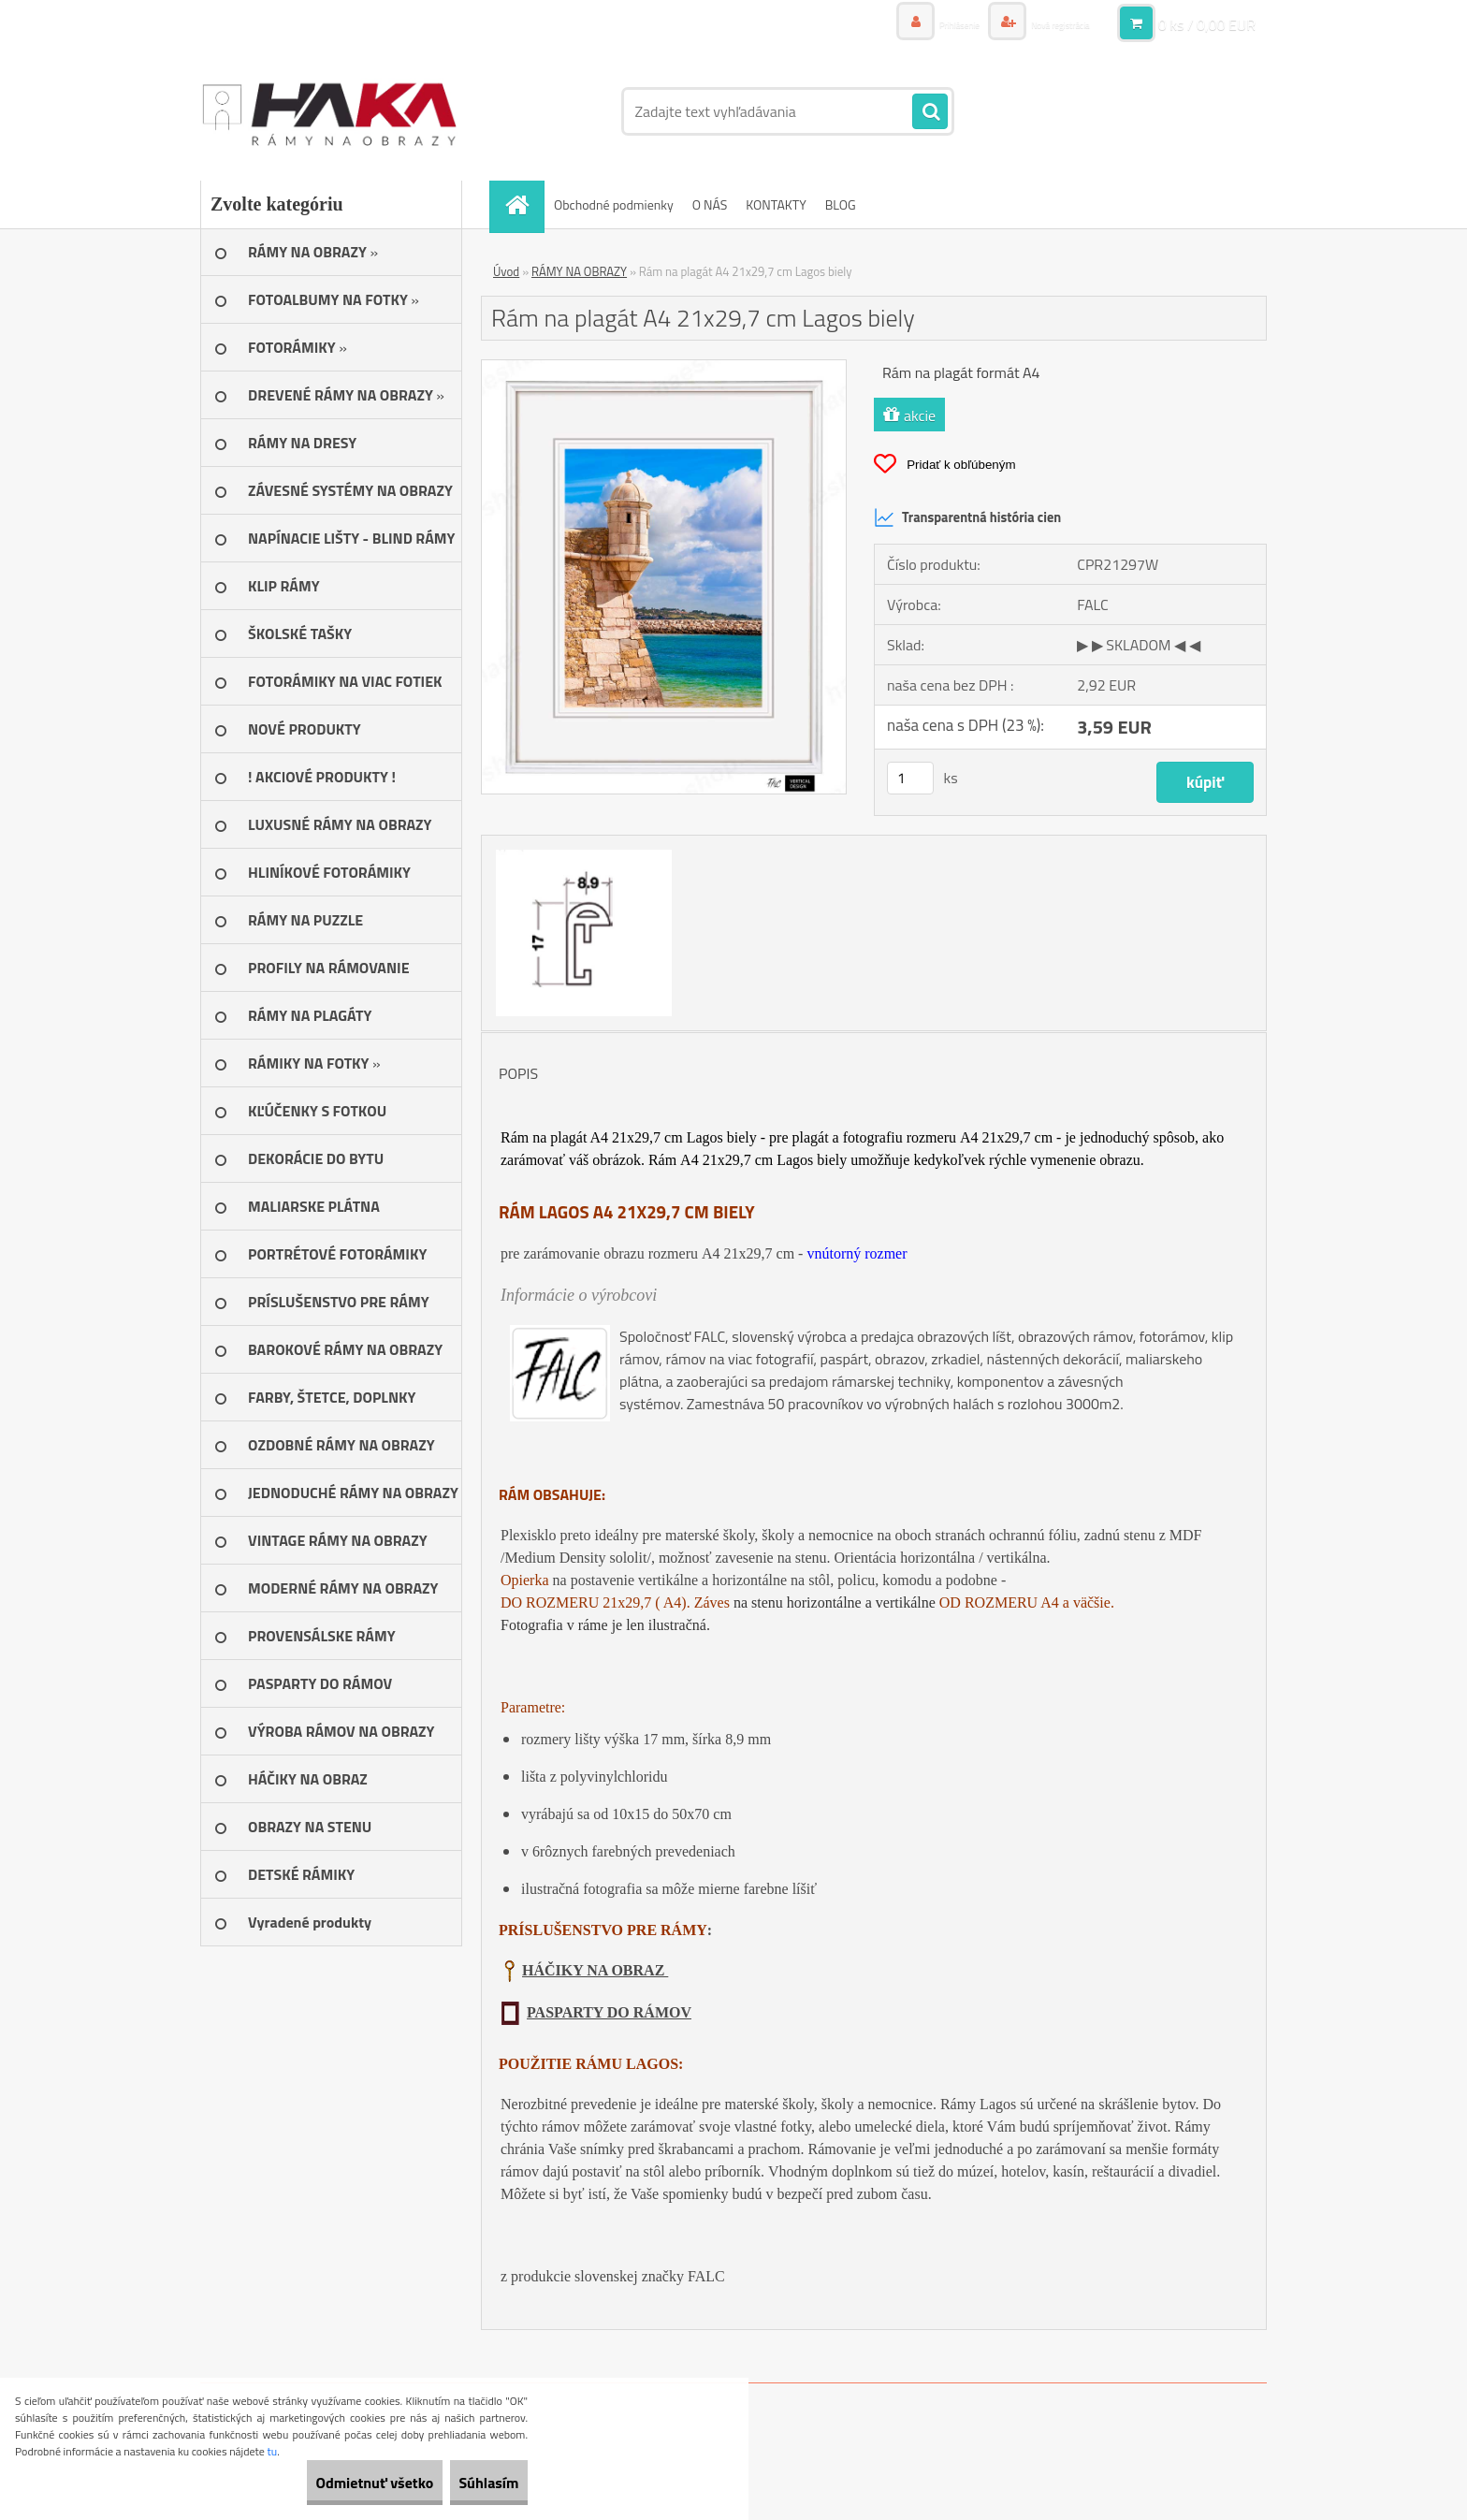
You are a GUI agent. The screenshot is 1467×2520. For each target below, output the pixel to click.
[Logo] (329, 111)
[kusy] (910, 778)
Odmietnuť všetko (331, 2482)
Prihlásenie (918, 23)
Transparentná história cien (967, 517)
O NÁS (710, 204)
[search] (930, 112)
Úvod (506, 271)
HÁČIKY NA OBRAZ (595, 1970)
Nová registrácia (1044, 23)
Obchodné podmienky (614, 204)
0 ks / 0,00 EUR (1207, 23)
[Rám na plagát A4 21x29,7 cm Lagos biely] (664, 368)
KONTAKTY (776, 204)
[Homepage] (523, 204)
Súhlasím (474, 2482)
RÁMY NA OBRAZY (579, 271)
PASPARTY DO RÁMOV (609, 2012)
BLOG (840, 204)
